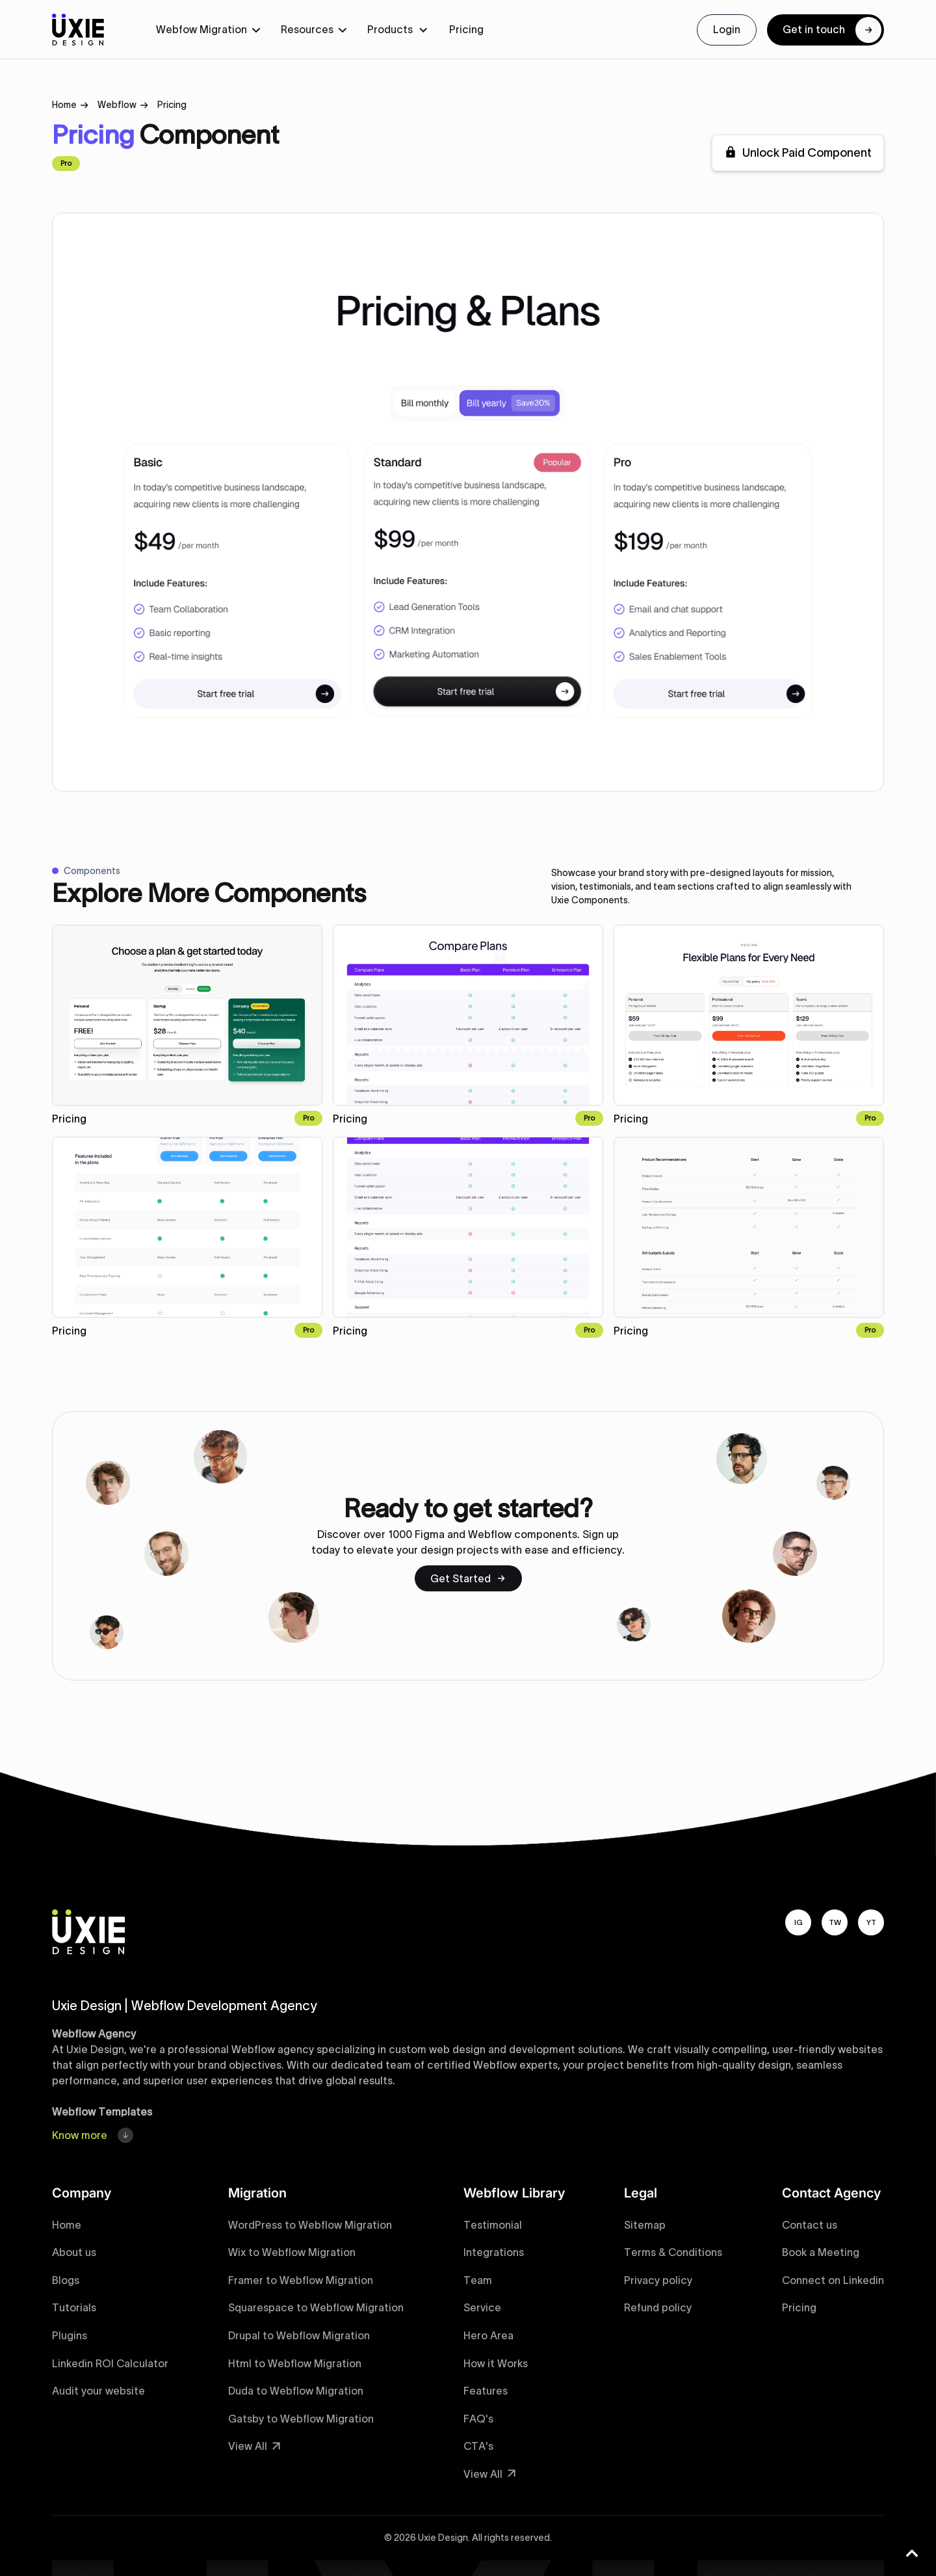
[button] (208, 29)
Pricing (466, 29)
